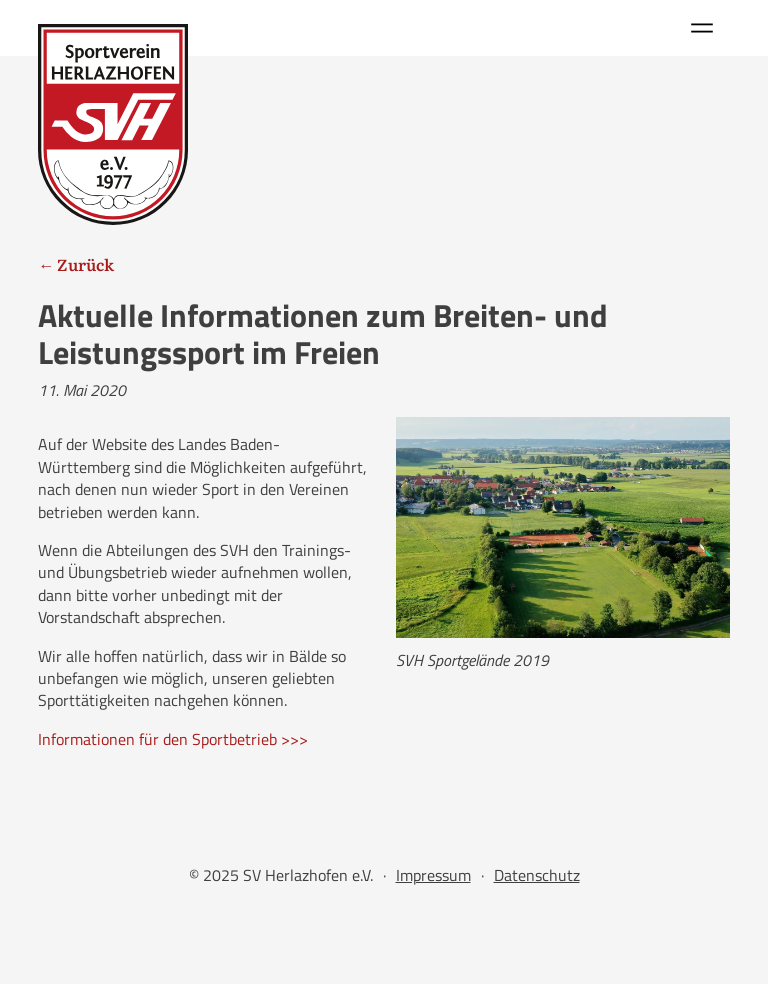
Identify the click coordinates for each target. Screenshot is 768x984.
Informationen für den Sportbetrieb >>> (173, 739)
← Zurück (76, 264)
